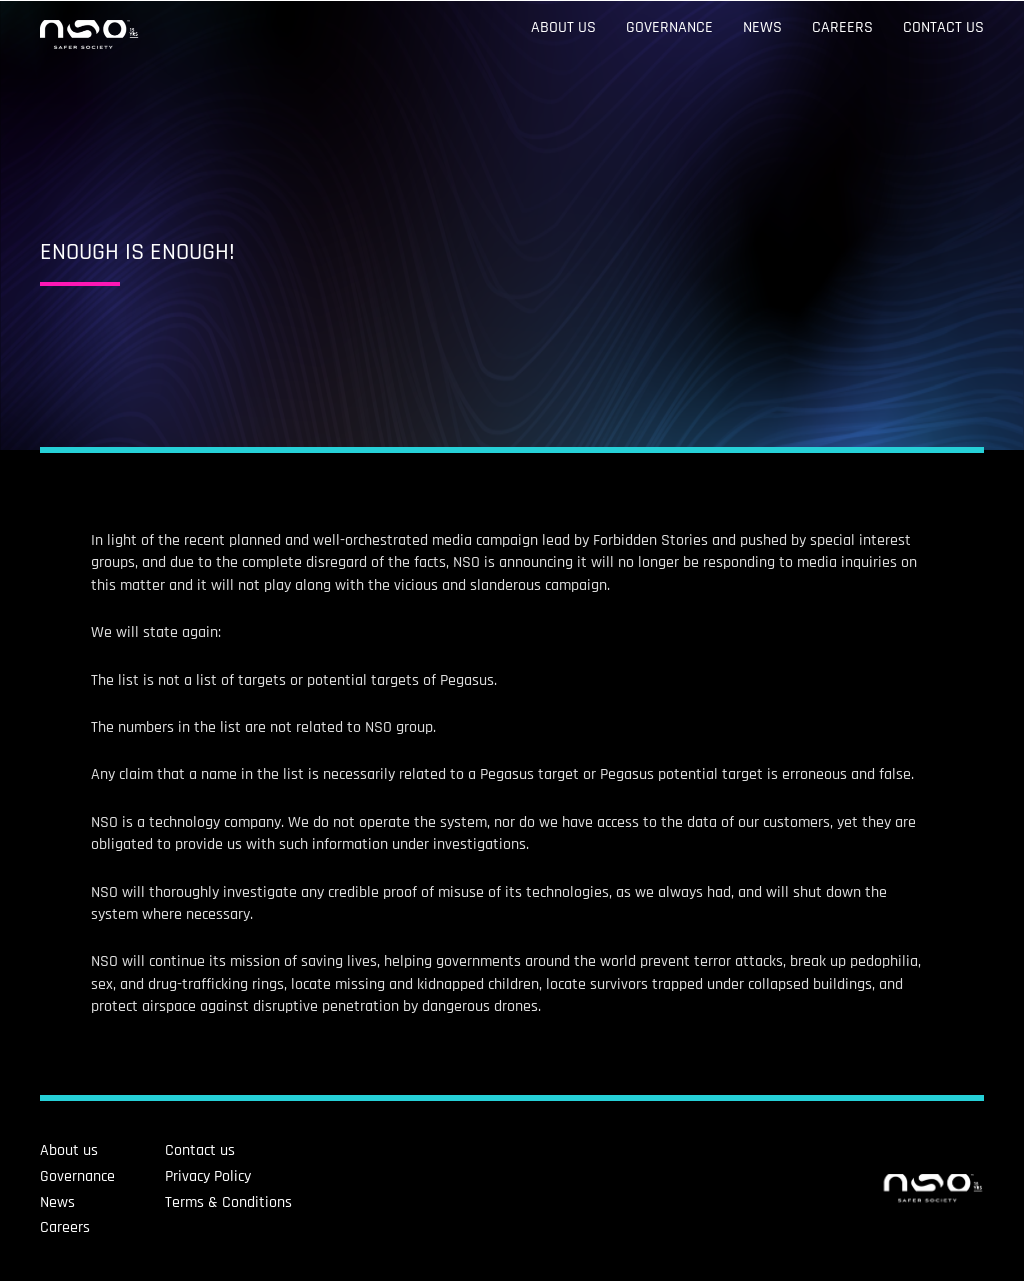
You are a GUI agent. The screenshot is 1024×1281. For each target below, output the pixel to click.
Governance (669, 27)
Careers (842, 27)
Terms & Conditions (141, 1202)
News (762, 27)
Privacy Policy (121, 1176)
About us (563, 27)
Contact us (943, 27)
